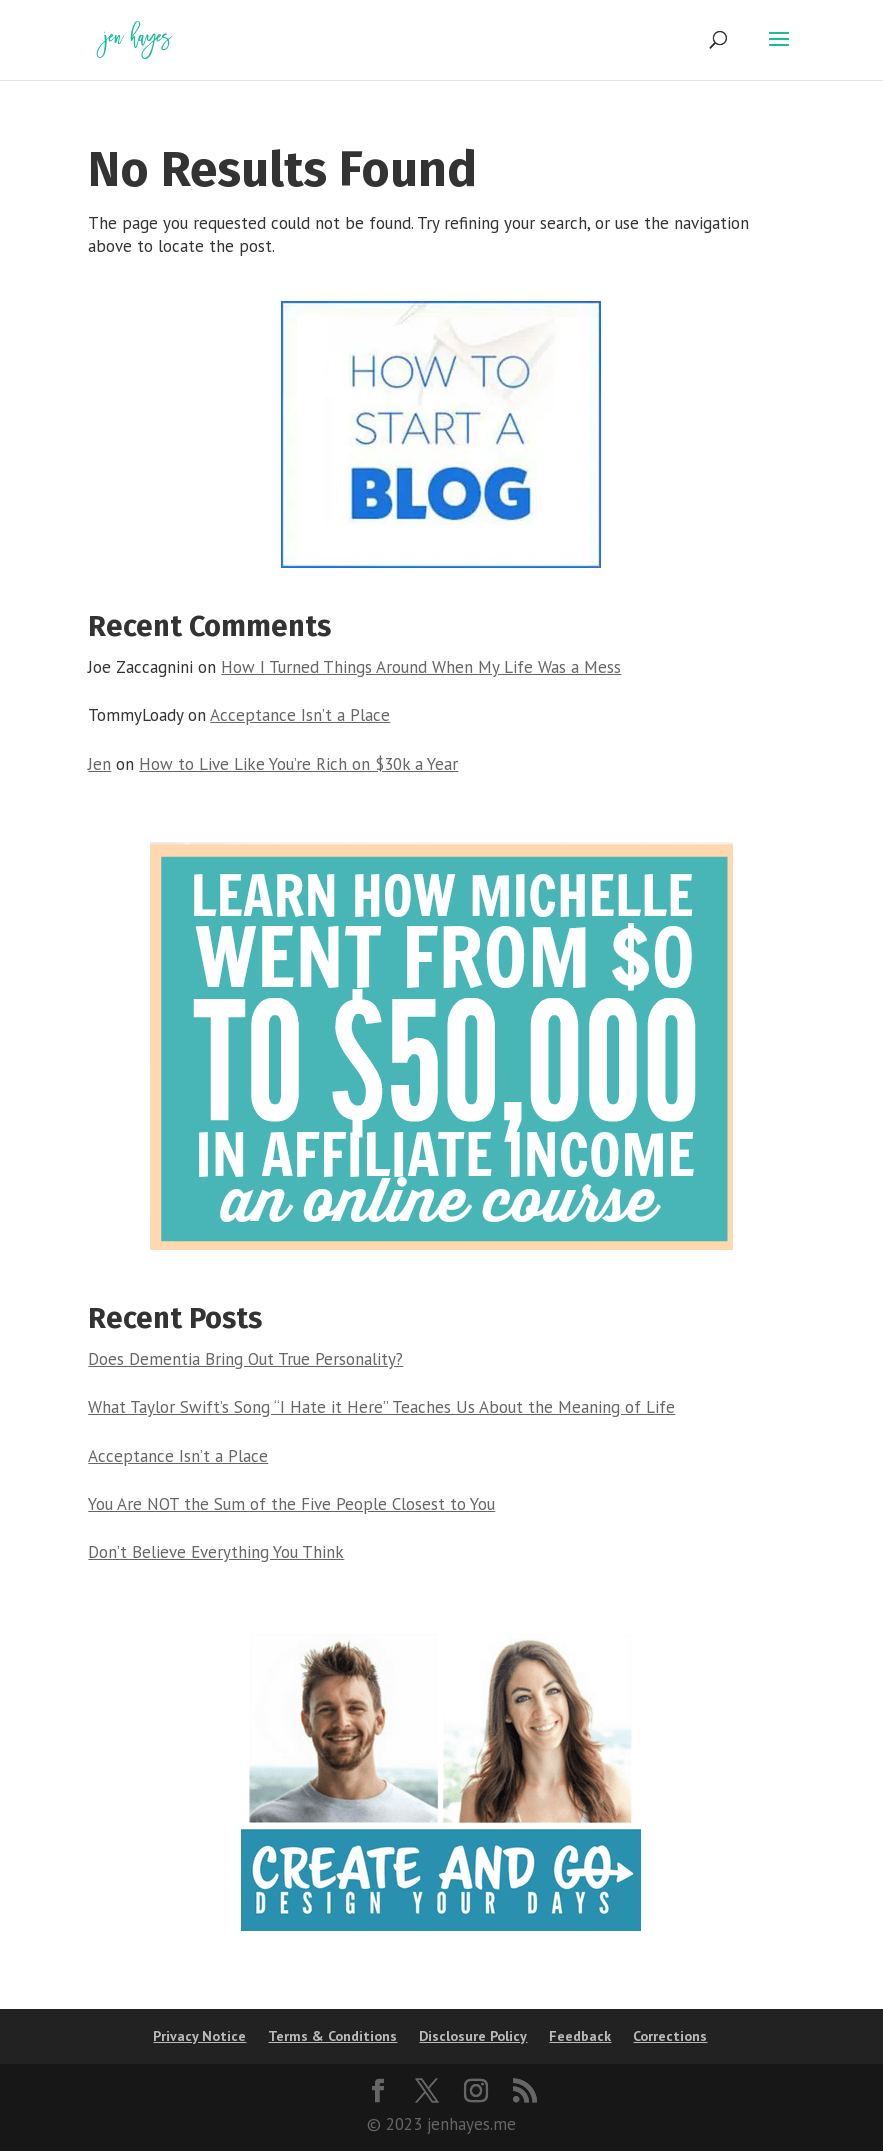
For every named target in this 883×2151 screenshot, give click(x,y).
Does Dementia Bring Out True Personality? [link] (245, 1359)
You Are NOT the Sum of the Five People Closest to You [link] (291, 1504)
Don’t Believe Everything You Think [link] (216, 1552)
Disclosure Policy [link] (473, 2036)
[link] (134, 38)
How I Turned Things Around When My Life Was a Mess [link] (421, 667)
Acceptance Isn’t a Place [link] (300, 715)
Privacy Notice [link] (199, 2036)
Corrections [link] (670, 2036)
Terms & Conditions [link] (332, 2036)
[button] (779, 52)
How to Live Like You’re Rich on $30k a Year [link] (298, 764)
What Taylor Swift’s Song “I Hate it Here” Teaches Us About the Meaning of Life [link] (381, 1407)
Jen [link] (99, 764)
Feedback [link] (580, 2036)
